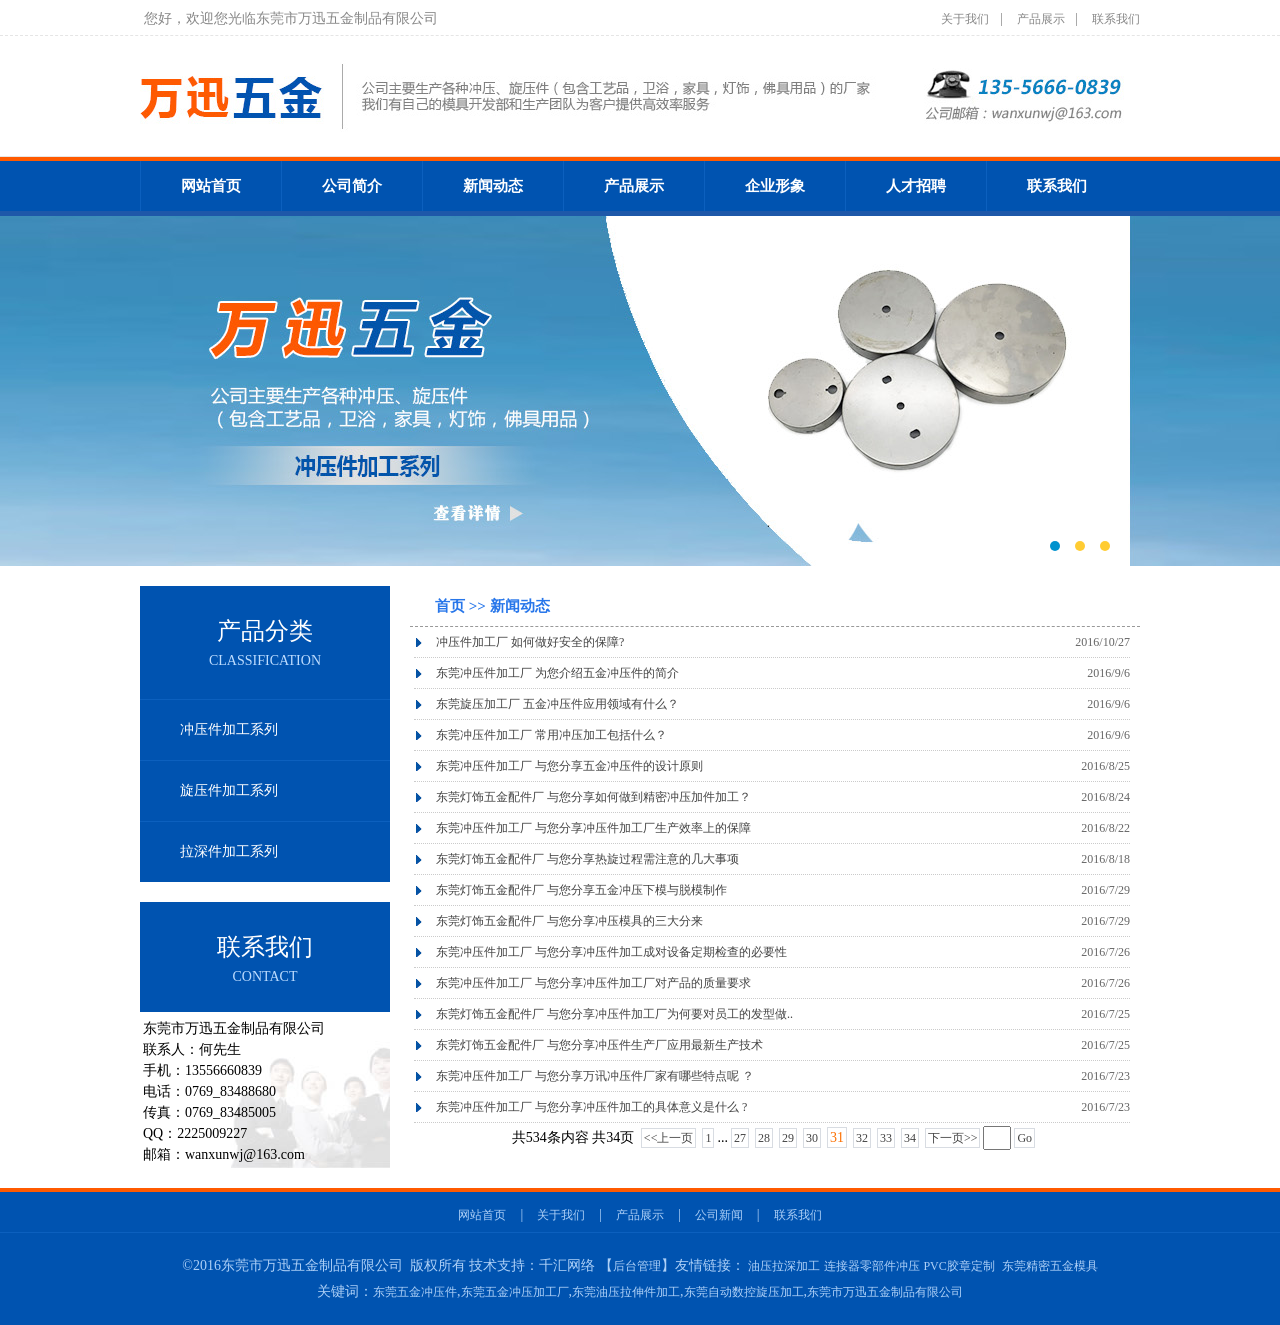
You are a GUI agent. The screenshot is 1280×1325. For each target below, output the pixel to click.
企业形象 (775, 186)
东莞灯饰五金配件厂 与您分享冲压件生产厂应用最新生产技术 (599, 1045)
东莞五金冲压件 (415, 1292)
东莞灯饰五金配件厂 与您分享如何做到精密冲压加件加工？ (593, 797)
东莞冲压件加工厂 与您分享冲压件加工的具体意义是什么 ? (591, 1107)
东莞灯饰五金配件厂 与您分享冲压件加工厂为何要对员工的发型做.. (614, 1014)
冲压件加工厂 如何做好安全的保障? (530, 642)
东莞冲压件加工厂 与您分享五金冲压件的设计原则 (569, 766)
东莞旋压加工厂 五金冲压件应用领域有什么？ (557, 704)
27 (740, 1138)
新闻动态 (493, 186)
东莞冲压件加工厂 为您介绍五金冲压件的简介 (557, 673)
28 (764, 1138)
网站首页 (211, 186)
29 (788, 1138)
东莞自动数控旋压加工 (744, 1292)
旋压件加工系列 (229, 790)
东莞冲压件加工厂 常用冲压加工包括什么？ (551, 735)
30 (812, 1138)
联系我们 (1116, 19)
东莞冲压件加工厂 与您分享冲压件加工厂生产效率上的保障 (593, 828)
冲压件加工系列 (229, 729)
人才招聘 (916, 186)
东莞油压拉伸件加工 (626, 1292)
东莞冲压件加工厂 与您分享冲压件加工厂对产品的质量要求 (593, 983)
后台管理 (637, 1266)
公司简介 (352, 186)
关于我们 (965, 19)
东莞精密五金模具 (1050, 1266)
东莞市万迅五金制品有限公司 (885, 1292)
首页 (452, 606)
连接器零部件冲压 (872, 1266)
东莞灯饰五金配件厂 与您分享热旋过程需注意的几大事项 (587, 859)
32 (862, 1138)
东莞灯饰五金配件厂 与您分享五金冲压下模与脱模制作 (581, 890)
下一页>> (953, 1138)
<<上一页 (669, 1138)
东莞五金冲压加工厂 (515, 1292)
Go (1024, 1138)
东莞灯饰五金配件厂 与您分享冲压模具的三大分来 (569, 921)
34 (910, 1138)
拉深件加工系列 (229, 851)
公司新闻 (719, 1215)
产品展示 (1041, 19)
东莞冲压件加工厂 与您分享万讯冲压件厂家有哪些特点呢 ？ (595, 1076)
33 (886, 1138)
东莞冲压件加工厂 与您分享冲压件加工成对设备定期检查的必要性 (611, 952)
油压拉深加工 (784, 1266)
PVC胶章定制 (958, 1266)
